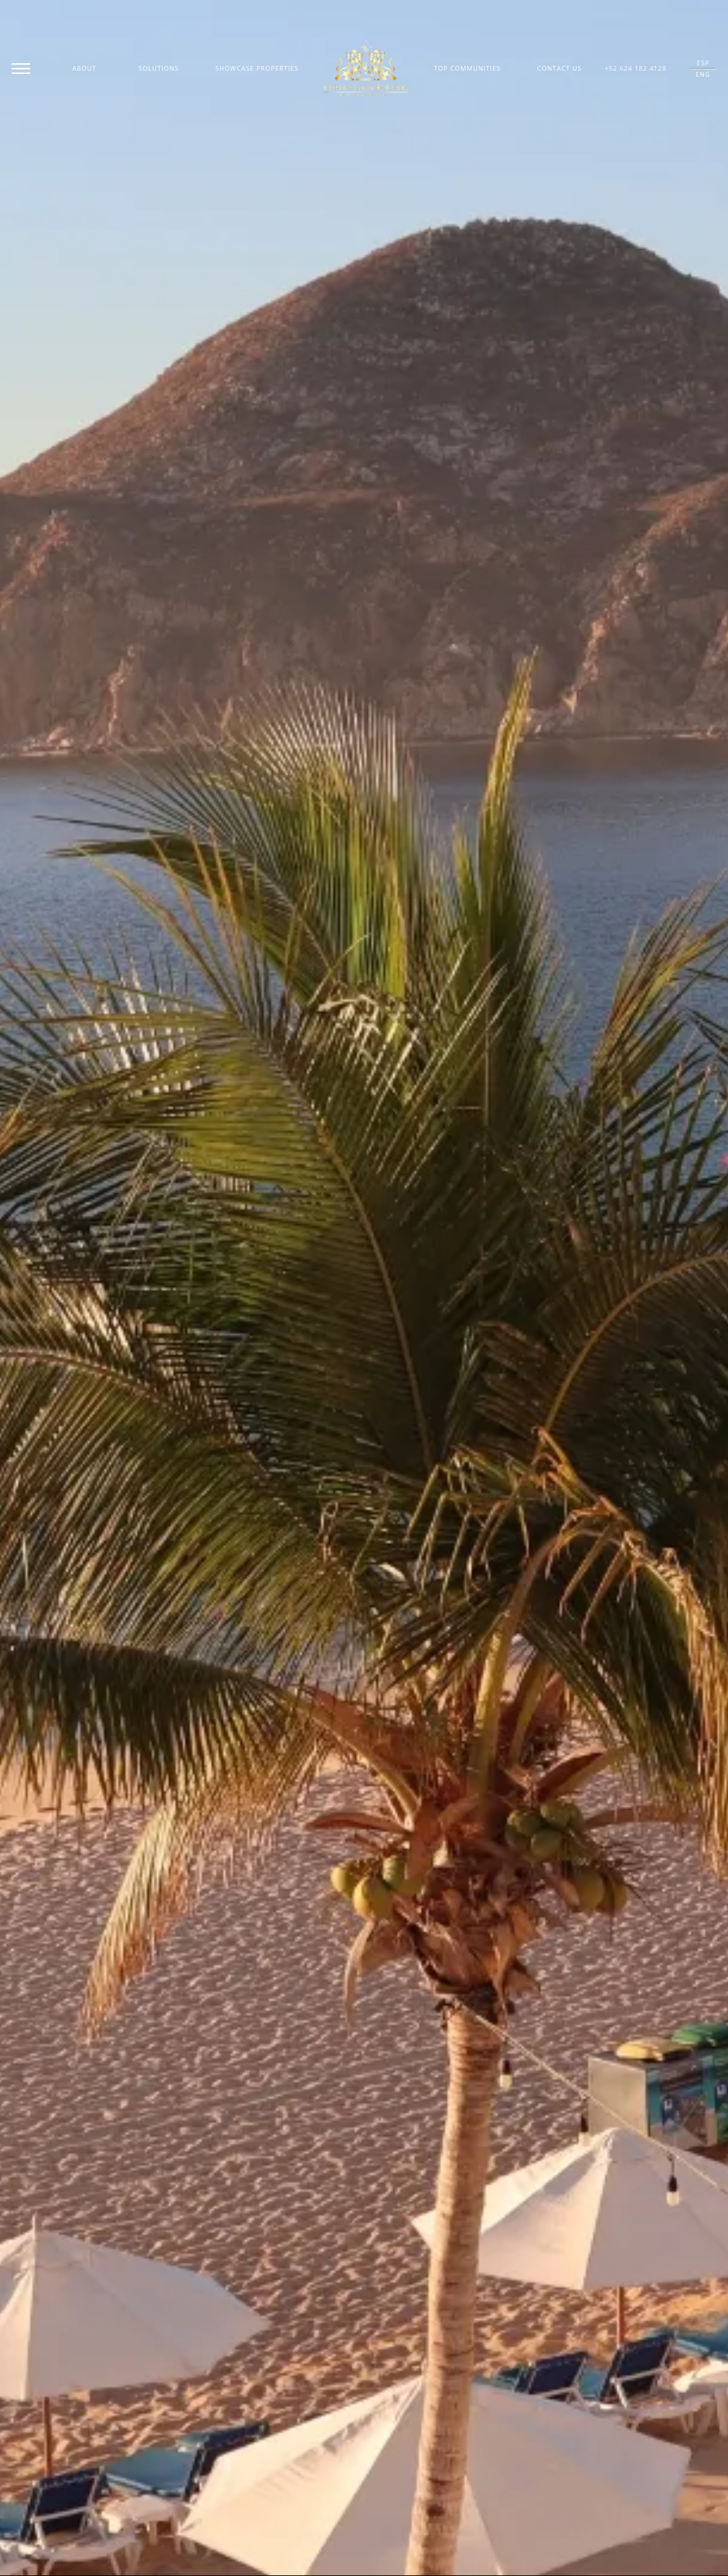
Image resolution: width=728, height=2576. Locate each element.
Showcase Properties (257, 68)
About (84, 68)
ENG (703, 74)
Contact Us (559, 68)
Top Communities (467, 68)
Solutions (159, 68)
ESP (703, 63)
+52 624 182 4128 (636, 68)
